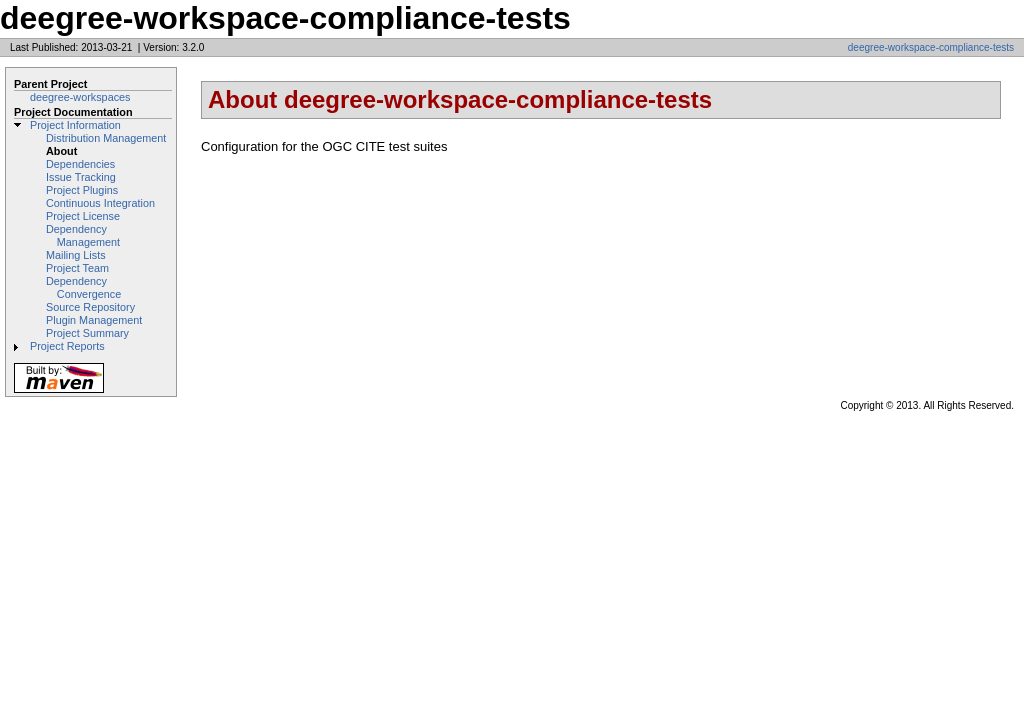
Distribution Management (106, 138)
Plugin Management (94, 320)
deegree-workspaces (80, 97)
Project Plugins (82, 190)
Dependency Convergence (83, 287)
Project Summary (87, 333)
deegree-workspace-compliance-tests (931, 47)
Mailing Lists (76, 255)
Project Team (77, 268)
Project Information (75, 125)
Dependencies (80, 164)
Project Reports (67, 346)
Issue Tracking (81, 177)
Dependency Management (83, 235)
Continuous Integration (100, 203)
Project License (83, 216)
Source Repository (90, 307)
